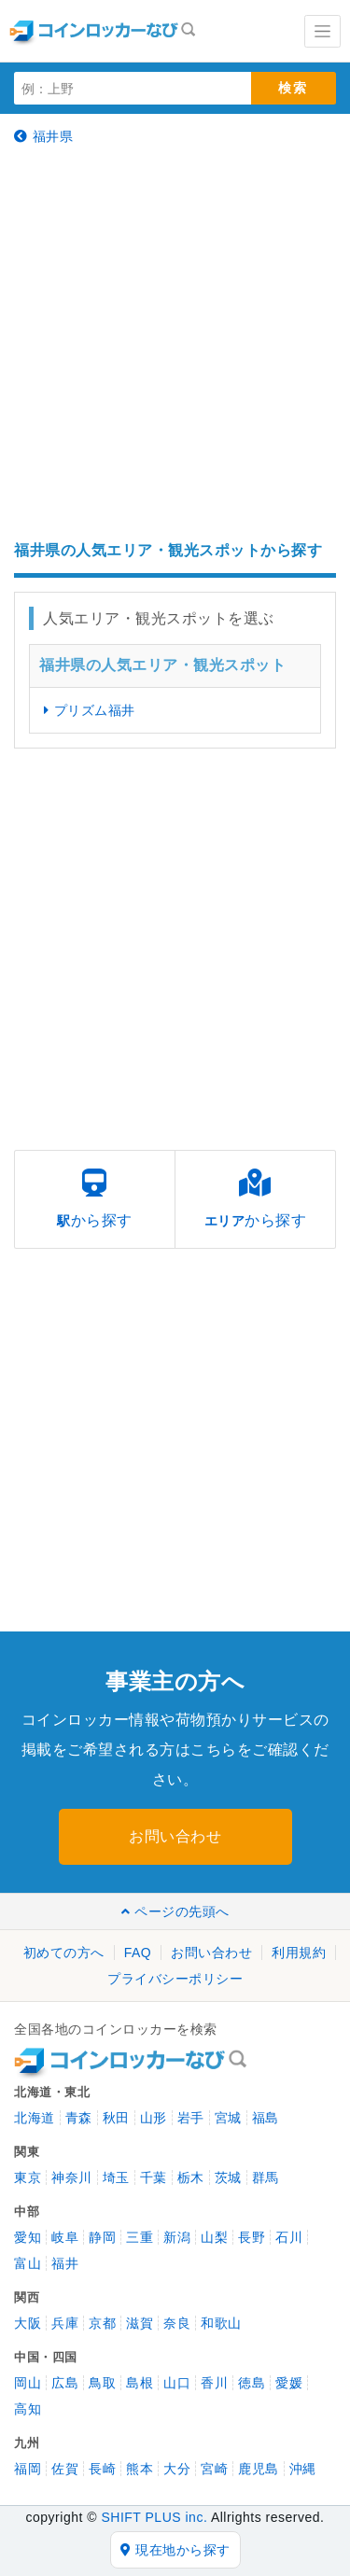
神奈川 (71, 2177)
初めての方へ (64, 1952)
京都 (102, 2323)
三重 (139, 2237)
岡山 (27, 2382)
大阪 (27, 2323)
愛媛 (288, 2382)
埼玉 (116, 2177)
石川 (288, 2237)
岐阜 (64, 2237)
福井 (64, 2263)
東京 (27, 2177)
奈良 (176, 2323)
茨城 (228, 2177)
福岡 (27, 2468)
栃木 (190, 2177)
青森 (78, 2117)
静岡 (102, 2237)
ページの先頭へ (175, 1911)
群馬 (265, 2177)
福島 (265, 2117)
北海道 (34, 2117)
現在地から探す (175, 2549)
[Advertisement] (175, 343)
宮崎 (214, 2468)
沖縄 (302, 2468)
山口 (176, 2382)
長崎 (102, 2468)
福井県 (43, 136)
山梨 (214, 2237)
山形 (153, 2117)
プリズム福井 (89, 710)
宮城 (228, 2117)
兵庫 (64, 2323)
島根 (139, 2382)
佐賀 (64, 2468)
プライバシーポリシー (175, 1978)
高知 (27, 2408)
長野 (251, 2237)
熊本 (139, 2468)
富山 (27, 2263)
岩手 (190, 2117)
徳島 (251, 2382)
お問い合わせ (175, 1836)
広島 (64, 2382)
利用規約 (299, 1952)
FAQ (138, 1952)
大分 (176, 2468)
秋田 (116, 2117)
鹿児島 (258, 2468)
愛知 (27, 2237)
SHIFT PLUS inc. (154, 2517)
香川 (214, 2382)
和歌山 (221, 2323)
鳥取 (102, 2382)
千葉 (153, 2177)
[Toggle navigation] (322, 31)
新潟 (176, 2237)
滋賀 (139, 2323)
